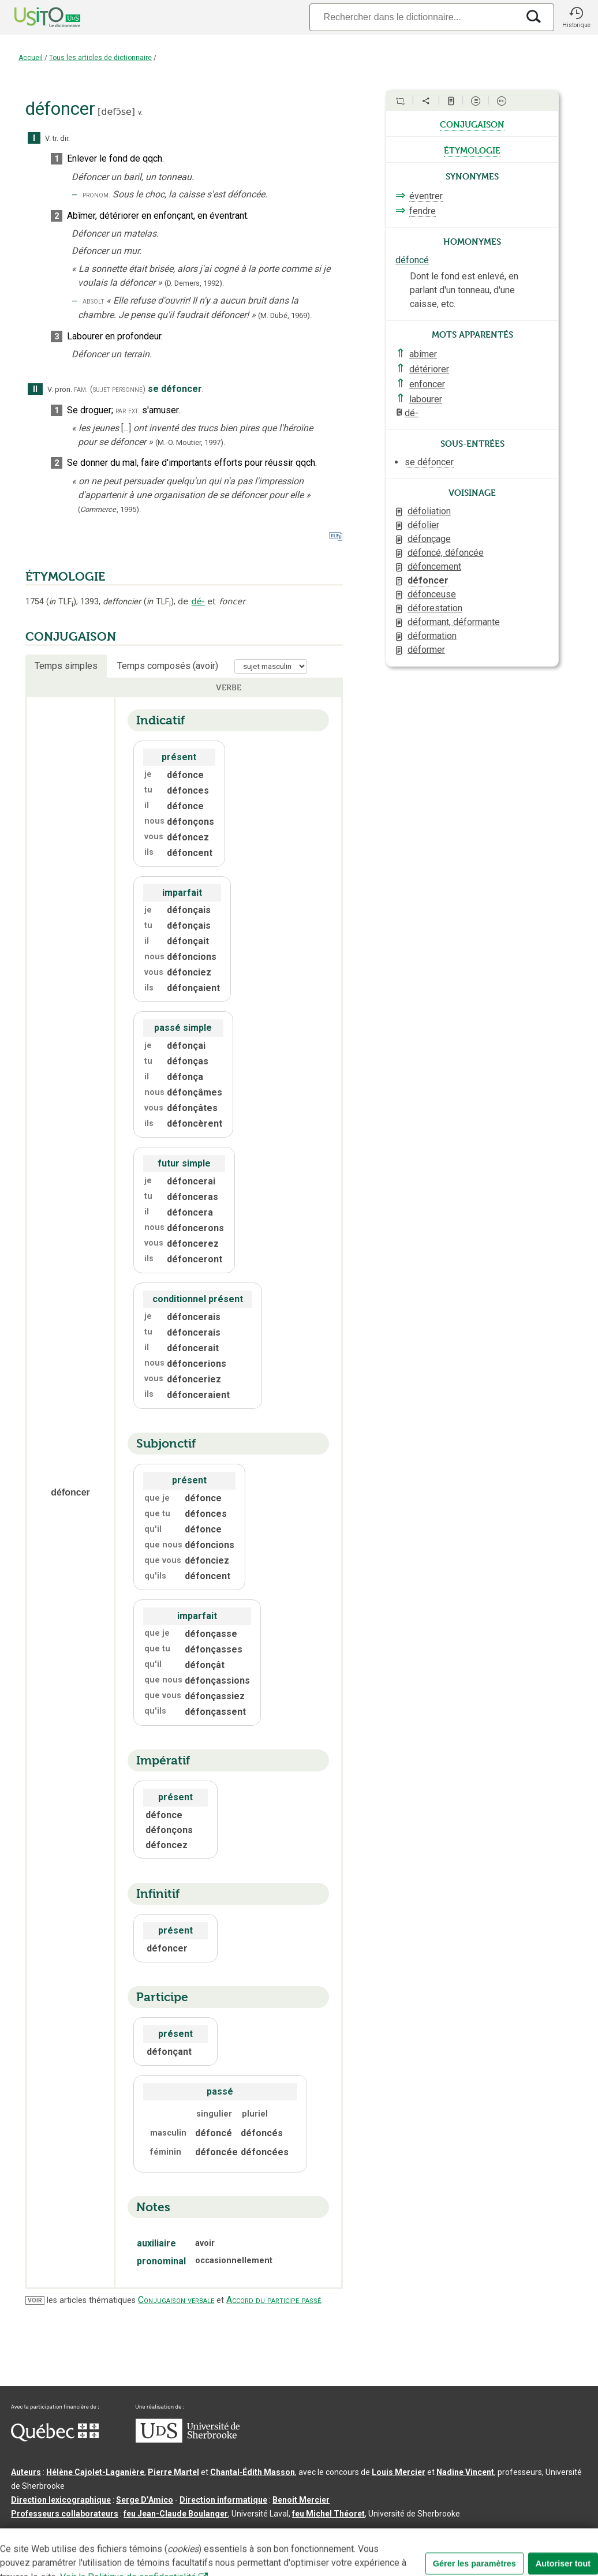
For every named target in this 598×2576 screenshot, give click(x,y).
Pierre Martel (173, 2472)
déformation (432, 635)
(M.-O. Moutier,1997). (190, 442)
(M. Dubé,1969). (285, 315)
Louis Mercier (398, 2472)
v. (140, 112)
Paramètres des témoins (366, 2532)
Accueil (30, 58)
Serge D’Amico (144, 2499)
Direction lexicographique (61, 2499)
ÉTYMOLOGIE (65, 577)
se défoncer (429, 462)
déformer (426, 649)
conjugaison (472, 123)
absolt (93, 301)
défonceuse (432, 594)
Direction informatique (223, 2499)
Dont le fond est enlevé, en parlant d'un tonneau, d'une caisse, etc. (464, 290)
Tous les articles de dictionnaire (100, 58)
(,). (109, 509)
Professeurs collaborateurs (64, 2513)
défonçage (429, 538)
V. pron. (59, 389)
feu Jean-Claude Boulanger (176, 2513)
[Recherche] (414, 17)
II (35, 389)
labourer (425, 399)
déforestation (435, 608)
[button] (576, 17)
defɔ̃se (116, 111)
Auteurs (26, 2472)
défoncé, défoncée (446, 552)
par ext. (127, 411)
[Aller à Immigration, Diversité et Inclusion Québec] (55, 2438)
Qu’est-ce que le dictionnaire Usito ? (80, 2532)
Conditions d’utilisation (267, 2532)
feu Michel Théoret (328, 2513)
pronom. (96, 195)
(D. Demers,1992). (194, 283)
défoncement (434, 566)
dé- (198, 601)
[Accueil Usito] (34, 17)
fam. (81, 389)
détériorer (429, 369)
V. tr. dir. (57, 138)
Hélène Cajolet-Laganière (95, 2472)
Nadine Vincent (465, 2472)
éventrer (426, 195)
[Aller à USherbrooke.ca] (188, 2439)
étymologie (472, 149)
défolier (423, 524)
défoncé (412, 260)
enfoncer (427, 384)
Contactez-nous (186, 2532)
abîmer (423, 354)
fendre (422, 210)
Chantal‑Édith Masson (252, 2472)
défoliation (429, 511)
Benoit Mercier (301, 2499)
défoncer (428, 580)
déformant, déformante (454, 621)
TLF (61, 602)
